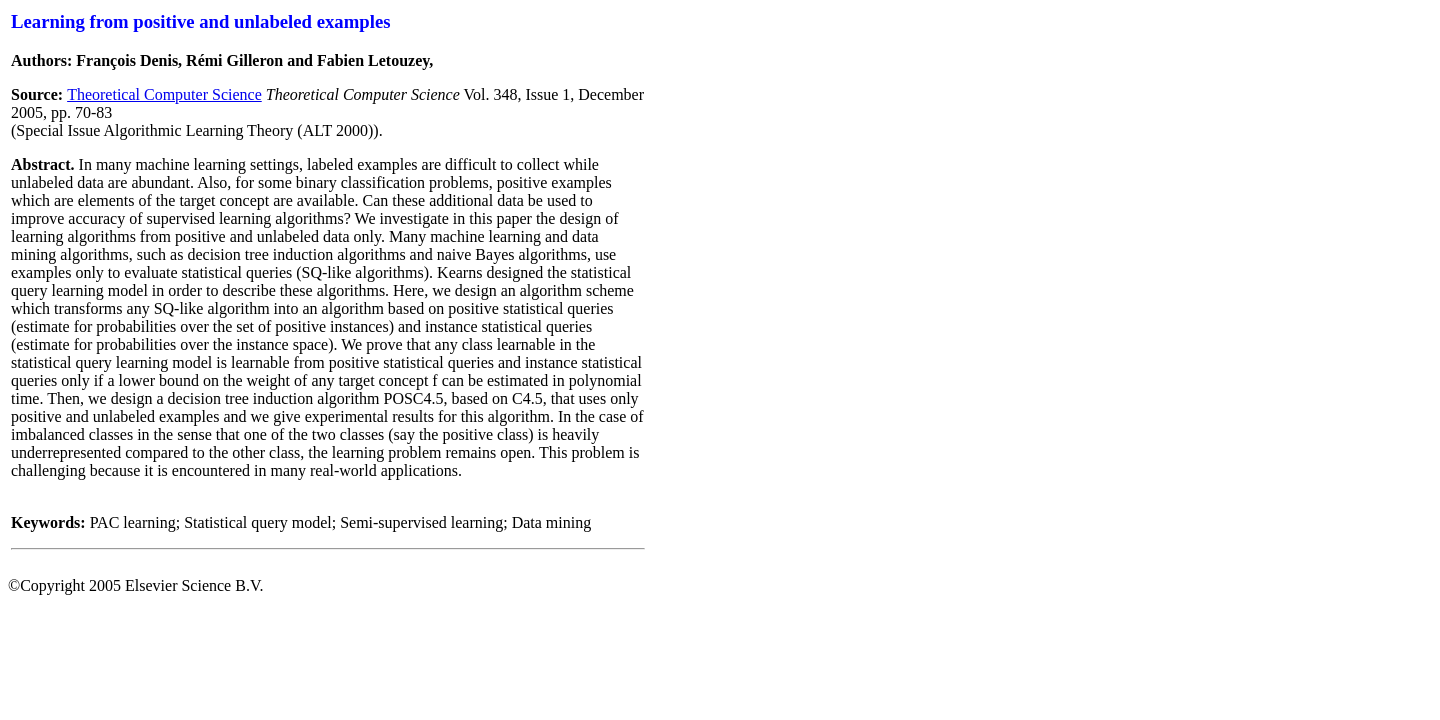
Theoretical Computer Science (164, 94)
